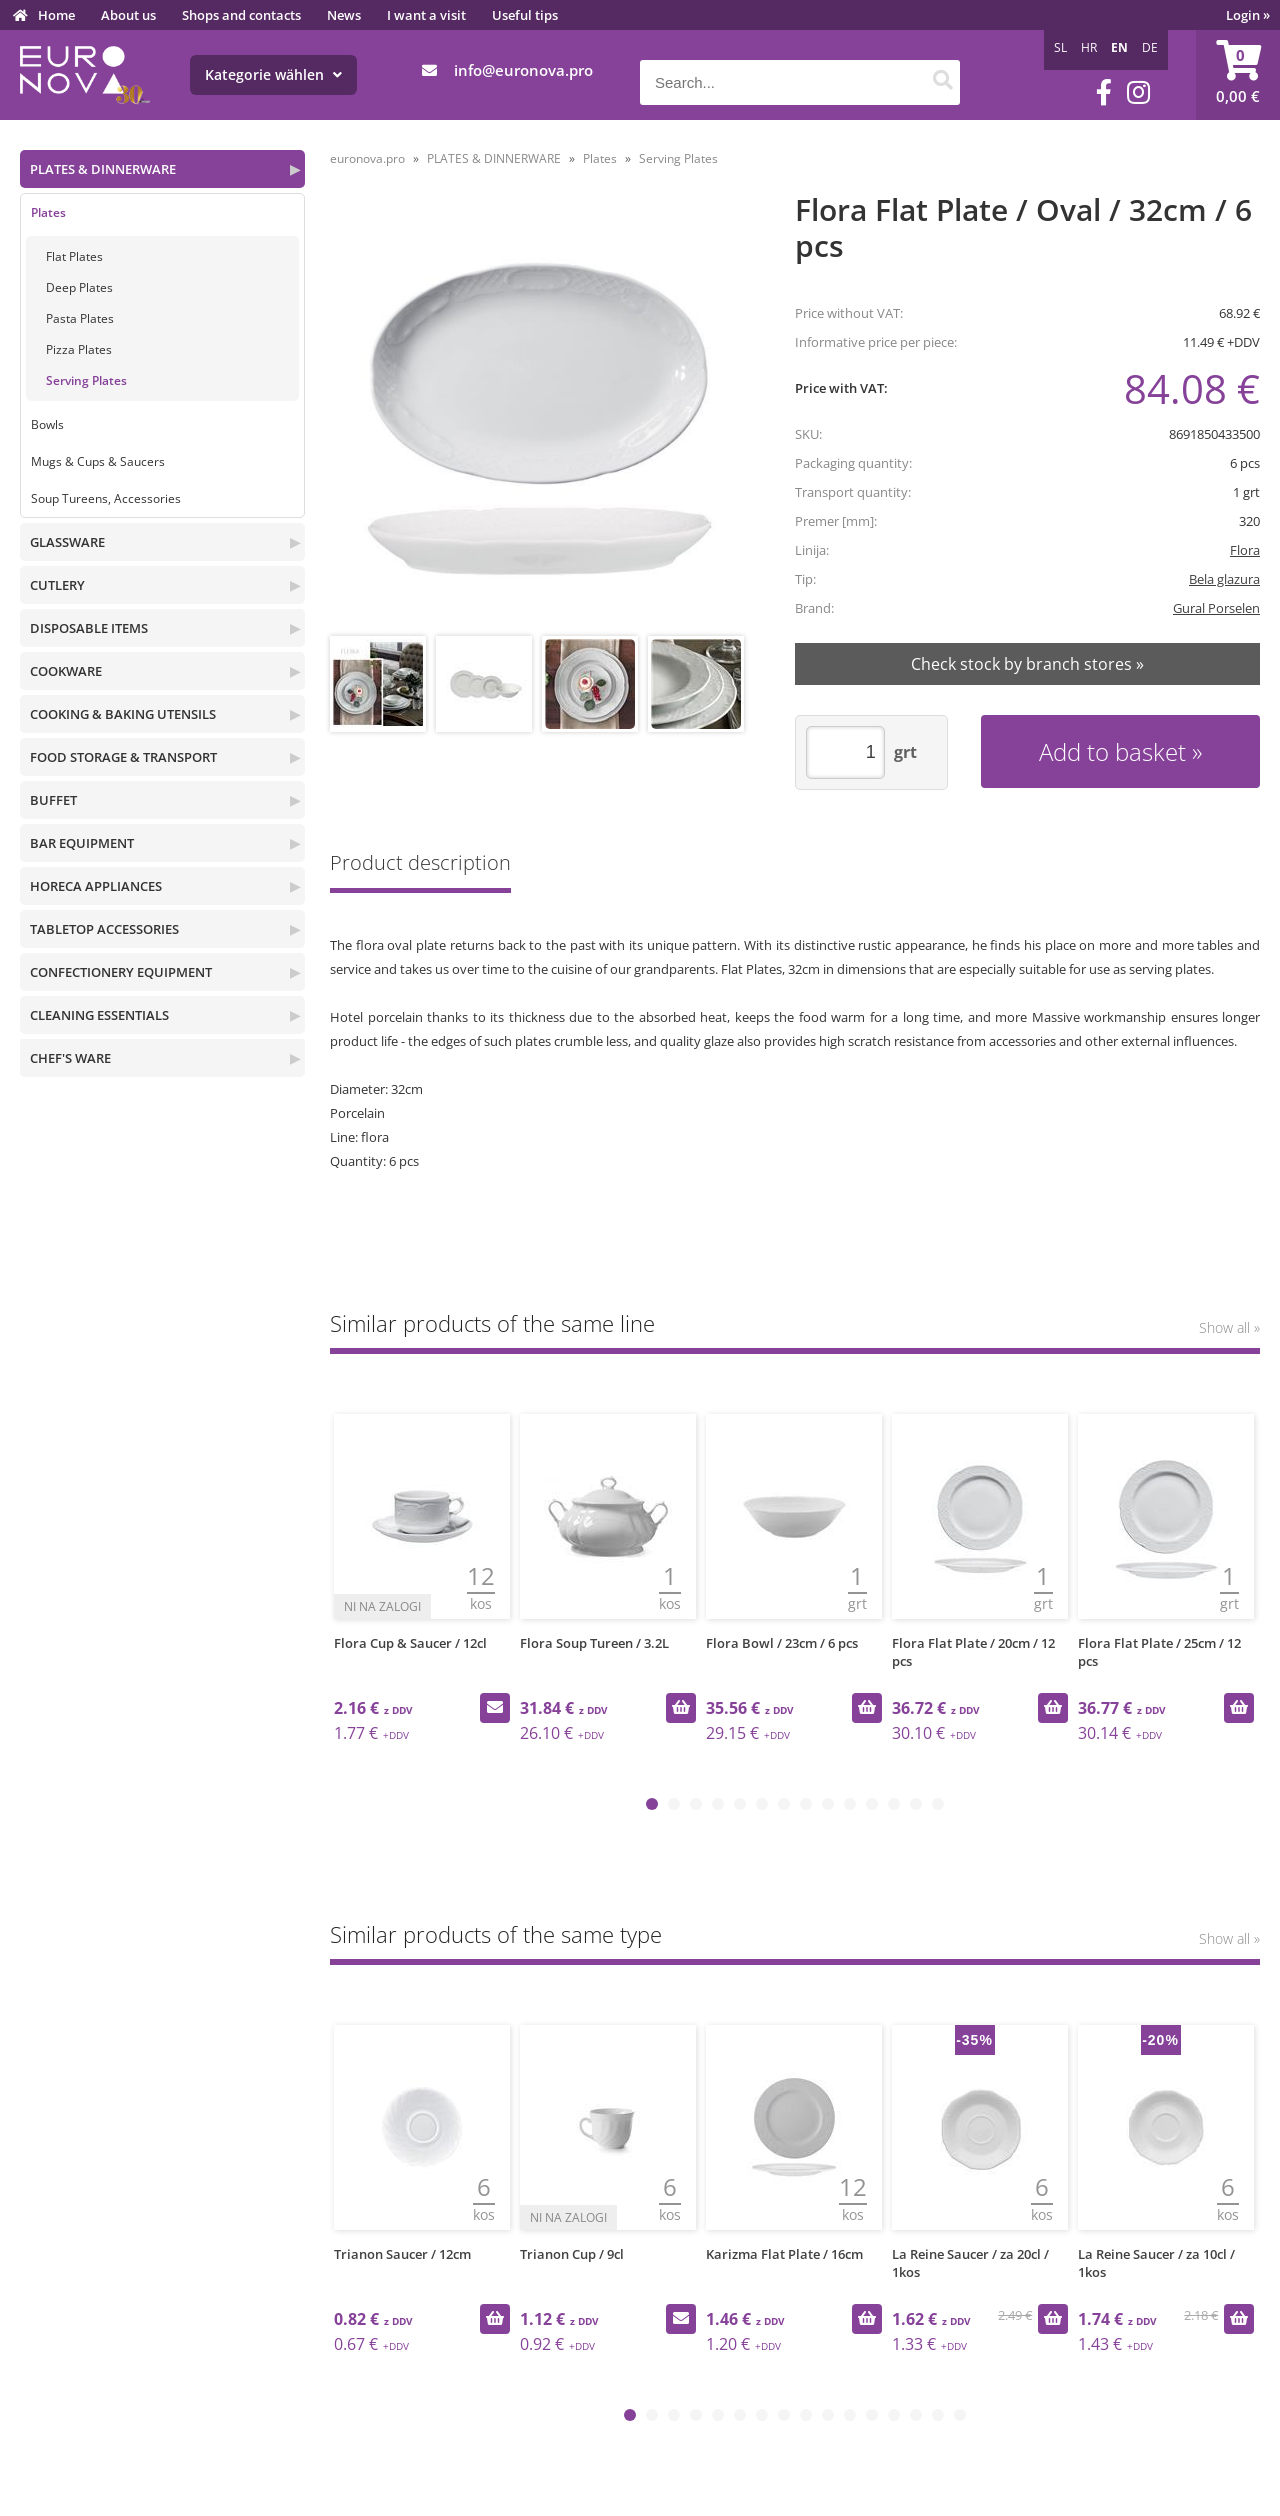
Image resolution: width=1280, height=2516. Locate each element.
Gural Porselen (1216, 608)
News (344, 15)
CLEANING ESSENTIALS (99, 1015)
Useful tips (525, 15)
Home (56, 15)
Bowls (47, 424)
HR (1089, 47)
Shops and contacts (241, 15)
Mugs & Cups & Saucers (98, 461)
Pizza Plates (79, 349)
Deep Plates (79, 287)
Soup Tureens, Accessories (106, 498)
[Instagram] (1138, 92)
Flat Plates (74, 256)
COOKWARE (66, 671)
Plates (48, 212)
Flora (1245, 550)
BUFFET (53, 800)
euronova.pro (367, 158)
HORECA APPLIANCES (96, 886)
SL (1060, 47)
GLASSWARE (67, 542)
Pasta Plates (80, 318)
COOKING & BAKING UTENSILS (123, 714)
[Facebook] (1104, 92)
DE (1150, 47)
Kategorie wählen (273, 74)
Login (1248, 15)
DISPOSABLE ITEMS (89, 628)
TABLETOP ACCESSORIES (104, 929)
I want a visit (426, 15)
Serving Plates (86, 380)
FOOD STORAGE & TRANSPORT (123, 757)
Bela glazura (1224, 579)
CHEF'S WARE (70, 1058)
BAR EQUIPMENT (82, 843)
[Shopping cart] (1238, 75)
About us (128, 15)
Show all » (1229, 1327)
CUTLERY (57, 585)
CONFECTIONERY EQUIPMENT (121, 972)
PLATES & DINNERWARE (103, 169)
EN (1119, 47)
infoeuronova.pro (523, 70)
